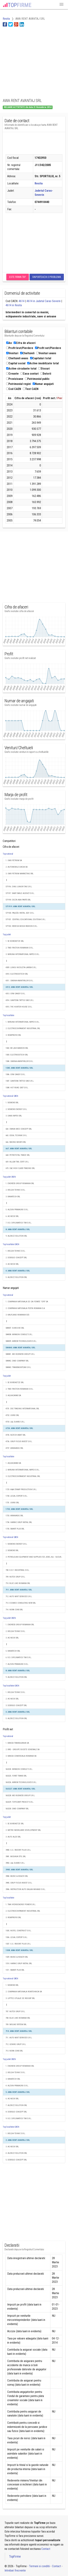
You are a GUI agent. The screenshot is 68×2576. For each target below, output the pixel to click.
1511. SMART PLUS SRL (15, 1970)
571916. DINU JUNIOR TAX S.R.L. (19, 886)
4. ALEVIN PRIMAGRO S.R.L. (17, 2085)
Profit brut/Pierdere (19, 348)
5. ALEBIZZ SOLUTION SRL (16, 1277)
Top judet (7, 934)
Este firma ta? (17, 277)
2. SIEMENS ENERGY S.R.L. (16, 1109)
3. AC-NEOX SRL (12, 1264)
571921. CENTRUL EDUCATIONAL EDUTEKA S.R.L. (26, 919)
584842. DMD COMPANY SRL (17, 1361)
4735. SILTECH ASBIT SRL (16, 1435)
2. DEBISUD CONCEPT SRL (16, 1257)
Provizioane (14, 379)
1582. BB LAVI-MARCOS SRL (17, 1048)
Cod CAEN (13, 389)
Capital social (15, 363)
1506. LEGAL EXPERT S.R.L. (17, 1937)
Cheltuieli (27, 353)
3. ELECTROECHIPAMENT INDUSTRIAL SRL (23, 1476)
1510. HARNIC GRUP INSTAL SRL (19, 1963)
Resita (39, 183)
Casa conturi (29, 373)
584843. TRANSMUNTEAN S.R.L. (18, 1367)
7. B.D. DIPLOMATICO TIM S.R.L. (19, 1223)
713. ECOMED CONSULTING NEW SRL (21, 1603)
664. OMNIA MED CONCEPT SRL (19, 1129)
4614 (21, 301)
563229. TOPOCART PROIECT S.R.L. (20, 1802)
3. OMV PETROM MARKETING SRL (19, 873)
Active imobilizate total (43, 363)
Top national (8, 854)
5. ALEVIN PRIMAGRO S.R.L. (17, 1209)
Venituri (12, 353)
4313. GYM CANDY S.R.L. (16, 993)
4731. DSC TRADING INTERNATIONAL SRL (22, 1408)
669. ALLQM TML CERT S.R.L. (17, 1162)
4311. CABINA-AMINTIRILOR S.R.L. (20, 980)
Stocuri (44, 368)
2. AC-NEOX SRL (12, 1699)
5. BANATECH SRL (13, 1651)
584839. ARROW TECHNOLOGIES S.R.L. (21, 1341)
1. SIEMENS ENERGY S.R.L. (16, 1544)
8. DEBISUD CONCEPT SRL (16, 2112)
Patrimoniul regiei (18, 384)
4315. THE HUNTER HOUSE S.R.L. (19, 1007)
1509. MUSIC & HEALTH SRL (17, 1957)
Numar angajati (43, 384)
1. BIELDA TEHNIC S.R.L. (16, 1251)
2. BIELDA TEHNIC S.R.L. (16, 1190)
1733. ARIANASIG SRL (14, 1515)
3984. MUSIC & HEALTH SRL (17, 1876)
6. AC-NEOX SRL (12, 1216)
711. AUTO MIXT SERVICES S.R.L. (19, 2037)
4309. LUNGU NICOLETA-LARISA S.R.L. (21, 967)
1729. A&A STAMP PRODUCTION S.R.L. (21, 1489)
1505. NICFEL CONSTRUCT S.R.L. (19, 1930)
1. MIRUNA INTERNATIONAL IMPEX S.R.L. (23, 1022)
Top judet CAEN (9, 1177)
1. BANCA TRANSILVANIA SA (17, 1743)
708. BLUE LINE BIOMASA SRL (18, 2018)
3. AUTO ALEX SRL (13, 1837)
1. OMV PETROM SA (14, 860)
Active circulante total (21, 368)
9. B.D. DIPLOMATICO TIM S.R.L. (19, 2118)
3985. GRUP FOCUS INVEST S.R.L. (19, 1883)
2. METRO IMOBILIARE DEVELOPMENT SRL (23, 1830)
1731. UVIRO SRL (12, 1502)
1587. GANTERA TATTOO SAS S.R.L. (20, 1081)
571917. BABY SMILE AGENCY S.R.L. (20, 893)
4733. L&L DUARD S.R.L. (15, 1422)
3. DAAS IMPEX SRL (14, 1116)
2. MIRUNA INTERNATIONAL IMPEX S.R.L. (23, 1470)
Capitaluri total (40, 358)
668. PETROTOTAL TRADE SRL (18, 1155)
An (9, 343)
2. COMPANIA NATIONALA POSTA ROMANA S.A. (25, 1308)
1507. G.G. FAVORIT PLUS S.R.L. (18, 1944)
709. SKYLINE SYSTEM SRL (16, 2024)
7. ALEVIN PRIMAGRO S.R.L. (17, 1664)
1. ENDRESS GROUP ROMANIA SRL (20, 1183)
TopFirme (15, 2556)
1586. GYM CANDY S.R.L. (16, 1074)
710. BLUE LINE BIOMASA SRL (18, 1583)
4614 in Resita (14, 305)
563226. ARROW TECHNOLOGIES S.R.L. (21, 1782)
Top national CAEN (10, 1096)
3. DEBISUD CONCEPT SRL (16, 1705)
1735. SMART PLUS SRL (15, 1529)
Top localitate (8, 1015)
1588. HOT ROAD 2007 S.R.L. (17, 1087)
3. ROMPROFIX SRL (13, 1035)
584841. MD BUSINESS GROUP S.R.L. (20, 1354)
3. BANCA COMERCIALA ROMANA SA (21, 1756)
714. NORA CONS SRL (14, 1609)
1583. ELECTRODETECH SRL (17, 1055)
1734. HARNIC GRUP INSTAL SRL (19, 1522)
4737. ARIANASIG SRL (14, 1448)
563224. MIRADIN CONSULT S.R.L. (19, 1769)
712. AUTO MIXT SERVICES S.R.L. (19, 1596)
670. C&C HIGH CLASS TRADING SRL (20, 1168)
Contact (45, 2549)
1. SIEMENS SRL (12, 1102)
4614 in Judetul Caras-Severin (44, 301)
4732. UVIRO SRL (12, 1415)
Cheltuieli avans (17, 358)
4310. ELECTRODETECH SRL (17, 974)
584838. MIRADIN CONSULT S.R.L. (19, 1334)
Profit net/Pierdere (48, 348)
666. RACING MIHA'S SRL (16, 1142)
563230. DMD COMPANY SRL (17, 1808)
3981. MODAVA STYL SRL (16, 1856)
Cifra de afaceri (25, 343)
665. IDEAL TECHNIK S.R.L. (16, 1135)
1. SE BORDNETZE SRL (15, 941)
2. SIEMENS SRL (12, 1550)
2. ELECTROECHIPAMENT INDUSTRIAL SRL (23, 1028)
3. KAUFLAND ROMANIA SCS (17, 1315)
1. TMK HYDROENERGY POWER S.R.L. (21, 1904)
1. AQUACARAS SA (13, 1463)
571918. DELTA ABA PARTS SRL (18, 900)
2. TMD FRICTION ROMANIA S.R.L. (20, 948)
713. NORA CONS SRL (14, 2051)
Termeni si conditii (39, 2566)
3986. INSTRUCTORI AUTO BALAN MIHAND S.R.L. (26, 1889)
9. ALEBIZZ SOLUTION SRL (16, 1236)
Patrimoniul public (37, 379)
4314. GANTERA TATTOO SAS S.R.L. (20, 1000)
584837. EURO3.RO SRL (15, 1328)
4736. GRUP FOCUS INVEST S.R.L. (19, 1441)
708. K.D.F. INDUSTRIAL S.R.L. (18, 1570)
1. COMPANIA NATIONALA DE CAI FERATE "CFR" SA (27, 1301)
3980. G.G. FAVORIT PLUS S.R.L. (18, 1850)
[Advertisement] (34, 60)
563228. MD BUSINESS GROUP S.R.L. (20, 1795)
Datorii (45, 373)
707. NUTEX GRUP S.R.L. (15, 2011)
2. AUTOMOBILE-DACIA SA (17, 867)
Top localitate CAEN (11, 1244)
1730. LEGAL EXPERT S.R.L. (17, 1496)
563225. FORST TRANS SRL (16, 1776)
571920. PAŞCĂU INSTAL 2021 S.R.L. (20, 913)
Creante (12, 373)
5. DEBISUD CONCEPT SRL (16, 2160)
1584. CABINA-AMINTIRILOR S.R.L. (20, 1061)
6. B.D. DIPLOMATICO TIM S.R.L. (19, 1657)
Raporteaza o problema (46, 277)
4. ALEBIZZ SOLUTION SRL (16, 2153)
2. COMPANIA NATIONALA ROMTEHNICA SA (24, 1991)
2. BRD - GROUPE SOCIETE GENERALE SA (23, 1749)
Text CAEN (30, 389)
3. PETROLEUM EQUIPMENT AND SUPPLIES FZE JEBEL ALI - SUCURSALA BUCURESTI (35, 1557)
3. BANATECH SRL (13, 1196)
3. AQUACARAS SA (13, 1395)
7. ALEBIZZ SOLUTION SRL (16, 2105)
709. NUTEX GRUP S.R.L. (15, 1577)
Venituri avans (46, 353)
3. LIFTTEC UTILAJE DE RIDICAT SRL (20, 1998)
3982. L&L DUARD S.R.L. (15, 1863)
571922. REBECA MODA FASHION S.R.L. (22, 926)
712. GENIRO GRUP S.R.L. (16, 2044)
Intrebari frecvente (15, 2570)
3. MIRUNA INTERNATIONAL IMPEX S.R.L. (23, 954)
